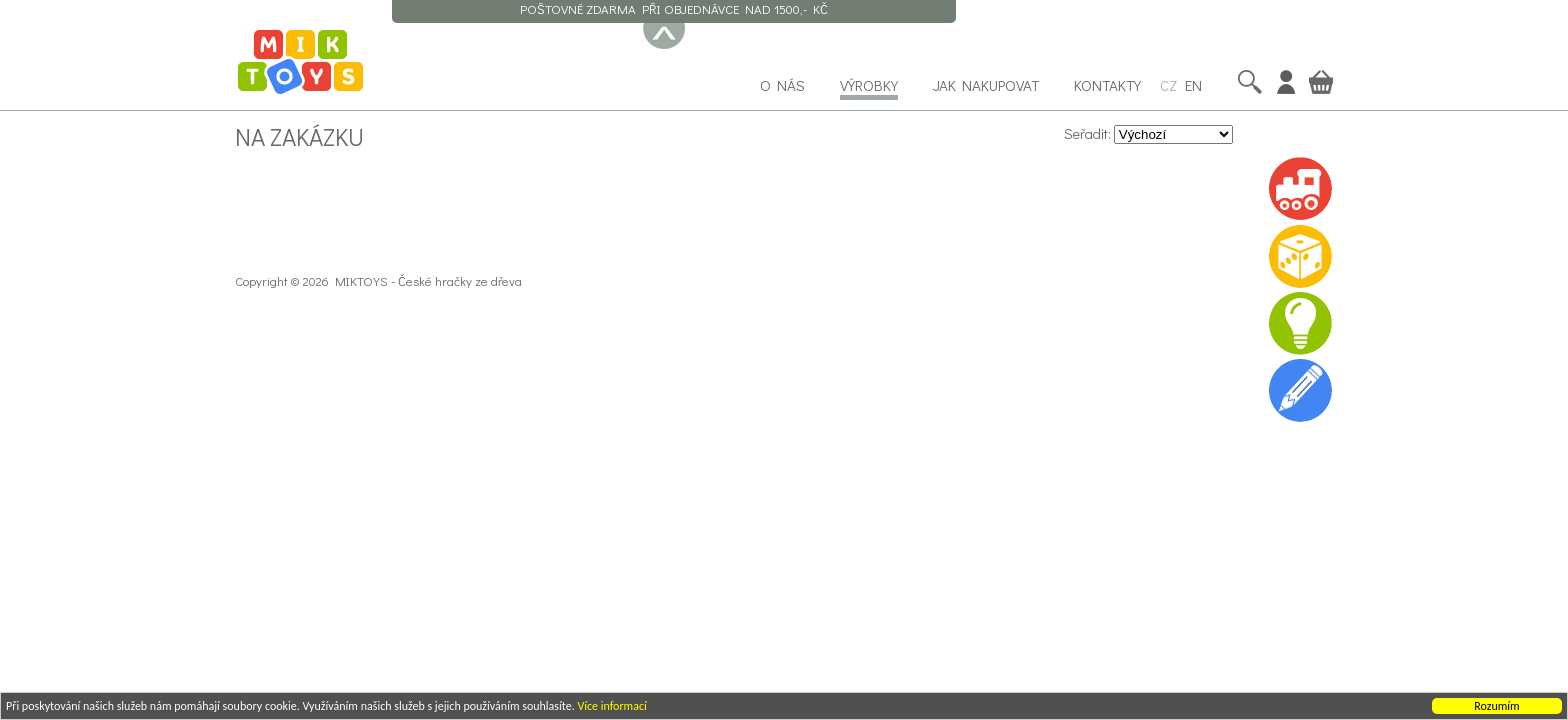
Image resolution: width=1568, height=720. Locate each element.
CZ (1168, 85)
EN (1193, 85)
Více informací (611, 707)
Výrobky (869, 85)
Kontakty (1107, 85)
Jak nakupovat (986, 85)
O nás (782, 85)
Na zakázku (299, 136)
